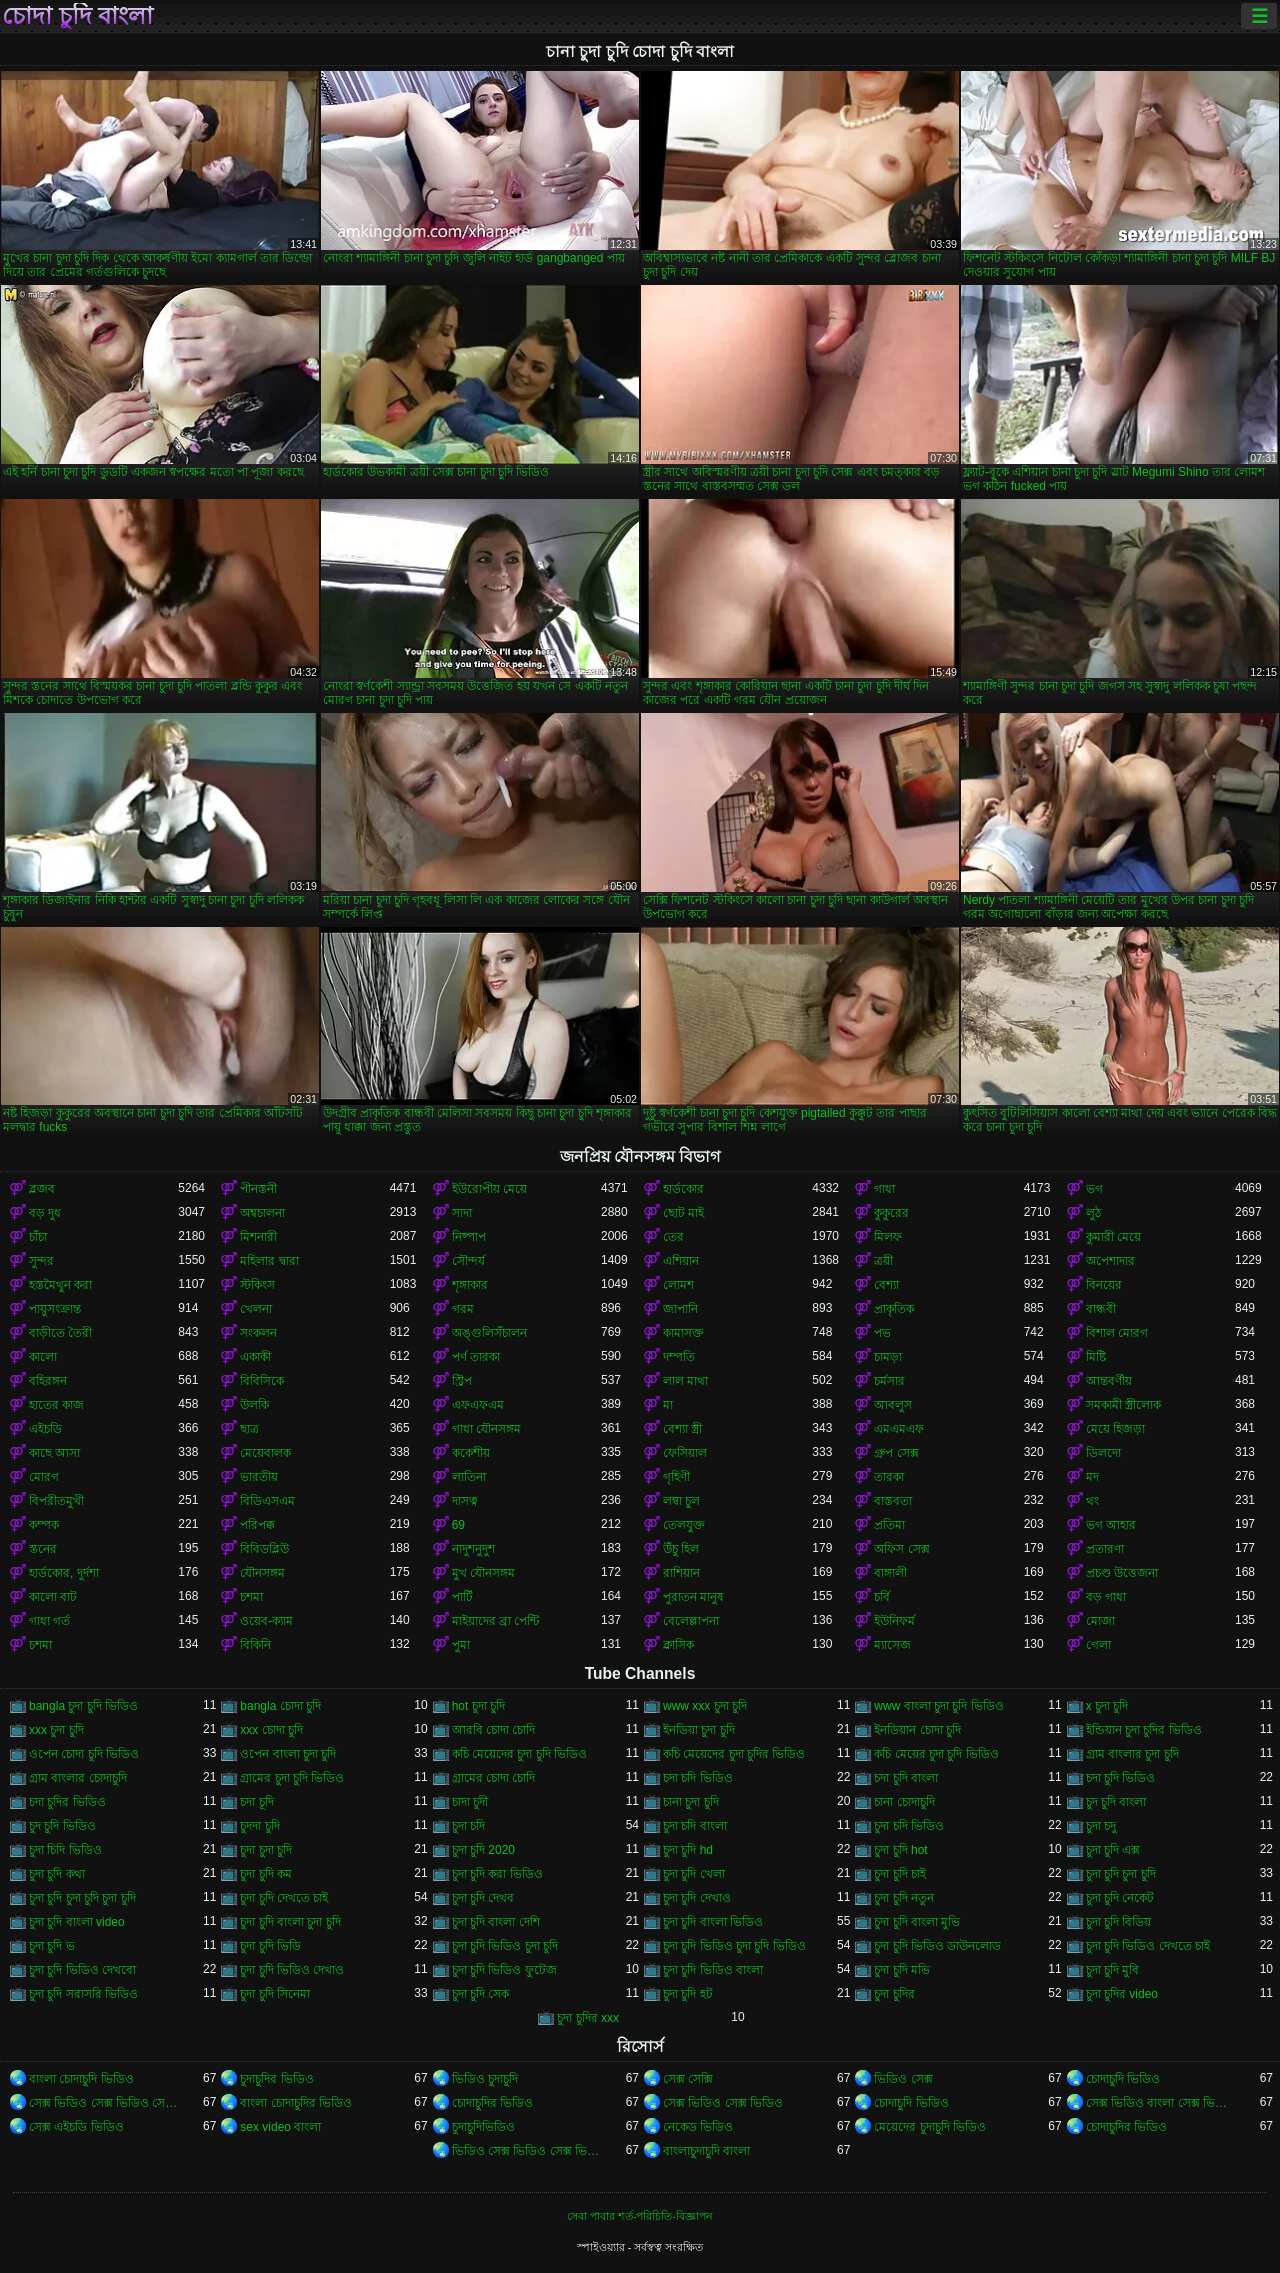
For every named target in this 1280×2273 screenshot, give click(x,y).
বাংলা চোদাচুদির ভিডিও (296, 2103)
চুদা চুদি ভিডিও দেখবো (82, 1970)
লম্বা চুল (681, 1501)
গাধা (884, 1189)
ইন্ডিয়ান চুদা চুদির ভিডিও (1144, 1730)
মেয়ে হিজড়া (1115, 1429)
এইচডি (45, 1429)
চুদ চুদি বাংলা (1116, 1802)
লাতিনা (469, 1477)
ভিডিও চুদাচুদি (485, 2079)
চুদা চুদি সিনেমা (275, 1994)
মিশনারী (258, 1237)
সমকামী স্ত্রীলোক (1123, 1405)
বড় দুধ (45, 1213)
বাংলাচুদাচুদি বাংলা (706, 2151)
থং (1092, 1501)
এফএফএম (478, 1405)
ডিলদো (1103, 1453)
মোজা (1100, 1621)
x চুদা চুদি (1107, 1706)
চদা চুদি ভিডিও (1121, 1778)
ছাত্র (249, 1429)
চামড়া (888, 1357)
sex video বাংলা (280, 2127)
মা (668, 1405)
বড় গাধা (1106, 1597)
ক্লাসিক (678, 1645)
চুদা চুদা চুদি (266, 1850)
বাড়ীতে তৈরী (60, 1333)
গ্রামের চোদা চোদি (494, 1778)
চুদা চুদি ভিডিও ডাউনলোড (937, 1946)
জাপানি (680, 1309)
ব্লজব (42, 1189)
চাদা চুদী (470, 1802)
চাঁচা (38, 1237)
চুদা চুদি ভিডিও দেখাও (292, 1970)
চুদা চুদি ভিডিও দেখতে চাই (1148, 1946)
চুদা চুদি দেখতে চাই (284, 1898)
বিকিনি (255, 1645)
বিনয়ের (1104, 1285)
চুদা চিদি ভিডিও (65, 1850)
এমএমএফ (899, 1429)
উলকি (254, 1405)
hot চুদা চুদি (478, 1706)
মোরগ (44, 1477)
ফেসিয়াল (685, 1453)
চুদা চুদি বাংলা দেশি (496, 1922)
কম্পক (44, 1525)
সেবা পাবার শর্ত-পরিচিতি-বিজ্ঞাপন (640, 2216)
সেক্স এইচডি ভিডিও (76, 2127)
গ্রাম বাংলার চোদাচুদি (78, 1778)
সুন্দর (41, 1261)
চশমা (251, 1597)
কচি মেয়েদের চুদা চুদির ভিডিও (734, 1754)
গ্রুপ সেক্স (896, 1453)
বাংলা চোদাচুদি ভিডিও (81, 2079)
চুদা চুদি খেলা (694, 1874)
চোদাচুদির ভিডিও (492, 2103)
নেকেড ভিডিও (698, 2127)
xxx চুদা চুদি (56, 1730)
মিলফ (888, 1237)
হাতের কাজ (56, 1405)
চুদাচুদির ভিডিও (276, 2079)
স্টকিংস (257, 1285)
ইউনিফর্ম (894, 1621)
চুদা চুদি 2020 (483, 1850)
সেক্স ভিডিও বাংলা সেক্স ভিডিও (1160, 2103)
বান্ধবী (1101, 1309)
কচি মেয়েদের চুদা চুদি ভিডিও (519, 1754)
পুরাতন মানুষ (693, 1597)
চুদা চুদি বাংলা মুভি (917, 1922)
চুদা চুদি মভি (902, 1970)
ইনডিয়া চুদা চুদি (699, 1730)
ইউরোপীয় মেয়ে (489, 1189)
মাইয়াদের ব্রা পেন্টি (496, 1621)
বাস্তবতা (893, 1501)
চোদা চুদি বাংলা (77, 16)
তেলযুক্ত (684, 1525)
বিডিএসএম (267, 1501)
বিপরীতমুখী (56, 1501)
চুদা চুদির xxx (588, 2018)
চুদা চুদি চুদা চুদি (1121, 1874)
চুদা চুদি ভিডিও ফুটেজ (504, 1970)
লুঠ (1093, 1213)
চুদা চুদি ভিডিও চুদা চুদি (505, 1946)
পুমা (461, 1645)
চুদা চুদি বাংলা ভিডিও (713, 1922)
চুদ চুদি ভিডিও (62, 1826)
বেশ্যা (886, 1285)
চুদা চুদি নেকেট (1120, 1898)
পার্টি (462, 1597)
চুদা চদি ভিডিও (909, 1826)
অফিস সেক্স (901, 1549)
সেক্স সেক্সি (688, 2079)
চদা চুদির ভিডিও (67, 1802)
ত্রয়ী (883, 1261)
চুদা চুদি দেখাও (697, 1898)
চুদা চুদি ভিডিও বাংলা (713, 1970)
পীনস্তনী (258, 1189)
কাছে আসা (54, 1453)
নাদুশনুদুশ (473, 1549)
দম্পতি (679, 1357)
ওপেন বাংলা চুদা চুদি (288, 1754)
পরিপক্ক (257, 1525)
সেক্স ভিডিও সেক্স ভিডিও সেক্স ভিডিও (103, 2103)
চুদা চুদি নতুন (904, 1898)
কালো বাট (53, 1597)
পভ (882, 1333)
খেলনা (256, 1309)
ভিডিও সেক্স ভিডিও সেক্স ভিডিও (526, 2151)
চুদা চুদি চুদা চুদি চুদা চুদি (82, 1898)
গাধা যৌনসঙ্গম (486, 1429)
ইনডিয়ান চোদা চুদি (917, 1730)
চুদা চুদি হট (688, 1994)
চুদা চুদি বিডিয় (1119, 1922)
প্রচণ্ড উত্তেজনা (1122, 1573)
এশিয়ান (681, 1261)
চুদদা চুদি (259, 1826)
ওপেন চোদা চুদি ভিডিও (84, 1754)
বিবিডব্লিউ (264, 1549)
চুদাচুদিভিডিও (483, 2127)
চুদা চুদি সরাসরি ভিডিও (83, 1994)
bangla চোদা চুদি (280, 1706)
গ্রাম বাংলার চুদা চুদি (1132, 1754)
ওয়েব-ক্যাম (266, 1621)
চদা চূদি (256, 1802)
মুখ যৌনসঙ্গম (483, 1573)
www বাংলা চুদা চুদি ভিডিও (938, 1706)
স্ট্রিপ (462, 1381)
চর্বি (882, 1597)
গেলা (1098, 1645)
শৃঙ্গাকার (470, 1285)
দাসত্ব (465, 1501)
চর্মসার (889, 1381)
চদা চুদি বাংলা (906, 1778)
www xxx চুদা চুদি (705, 1706)
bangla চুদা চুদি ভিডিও (83, 1706)
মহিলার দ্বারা (269, 1261)
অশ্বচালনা (262, 1213)
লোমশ (678, 1285)
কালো (43, 1357)
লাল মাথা (685, 1381)
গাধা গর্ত (49, 1621)
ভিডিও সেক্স (903, 2079)
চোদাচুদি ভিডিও (1123, 2079)
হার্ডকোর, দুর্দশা (64, 1573)
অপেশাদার (1110, 1261)
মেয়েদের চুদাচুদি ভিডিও (930, 2127)
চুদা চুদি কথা (57, 1874)
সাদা (462, 1213)
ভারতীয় (259, 1477)
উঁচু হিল (681, 1549)
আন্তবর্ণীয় (1109, 1381)
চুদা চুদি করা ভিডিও (497, 1874)
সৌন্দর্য (468, 1261)
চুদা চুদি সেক (481, 1994)
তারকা (889, 1477)
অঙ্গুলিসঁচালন (489, 1333)
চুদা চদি (468, 1826)
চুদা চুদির (894, 1994)
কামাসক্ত (683, 1333)
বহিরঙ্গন (48, 1381)
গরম (463, 1309)
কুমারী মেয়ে (1113, 1237)
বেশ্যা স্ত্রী (682, 1429)
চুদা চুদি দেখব (483, 1898)
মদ (1092, 1477)
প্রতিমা (889, 1525)
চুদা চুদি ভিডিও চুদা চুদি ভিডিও (734, 1946)
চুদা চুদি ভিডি (270, 1946)
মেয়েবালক (265, 1453)
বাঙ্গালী (890, 1573)
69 (458, 1525)
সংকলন (258, 1333)
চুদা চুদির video (1122, 1994)
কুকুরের (891, 1213)
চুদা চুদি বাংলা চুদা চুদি (290, 1922)
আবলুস (893, 1405)
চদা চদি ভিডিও (698, 1778)
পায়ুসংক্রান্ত (55, 1309)
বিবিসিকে (262, 1381)
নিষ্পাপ (469, 1237)
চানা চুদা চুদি (691, 1802)
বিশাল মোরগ (1117, 1333)
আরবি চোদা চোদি (494, 1730)
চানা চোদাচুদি (904, 1802)
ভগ (1094, 1189)
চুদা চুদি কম (266, 1874)
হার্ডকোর (683, 1189)
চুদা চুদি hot (900, 1850)
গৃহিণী (676, 1477)
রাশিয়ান (681, 1573)
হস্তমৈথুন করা (60, 1285)
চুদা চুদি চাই (900, 1874)
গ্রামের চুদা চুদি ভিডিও (292, 1778)
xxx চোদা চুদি (271, 1730)
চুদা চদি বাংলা (695, 1826)
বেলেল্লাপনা (691, 1621)
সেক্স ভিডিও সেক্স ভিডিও (723, 2103)
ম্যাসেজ (892, 1645)
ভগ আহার (1111, 1525)
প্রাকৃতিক (894, 1309)
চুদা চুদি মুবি (1113, 1970)
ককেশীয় (471, 1453)
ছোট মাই (683, 1213)
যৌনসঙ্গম (262, 1573)
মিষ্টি (1096, 1357)
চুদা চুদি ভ (52, 1946)
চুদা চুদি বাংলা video (77, 1922)
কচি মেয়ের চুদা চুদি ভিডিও (936, 1754)
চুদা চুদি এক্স (1113, 1850)
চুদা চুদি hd (688, 1850)
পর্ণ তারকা (476, 1357)
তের (673, 1237)
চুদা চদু (1101, 1826)
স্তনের (43, 1549)
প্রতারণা (1105, 1549)
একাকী (255, 1357)
